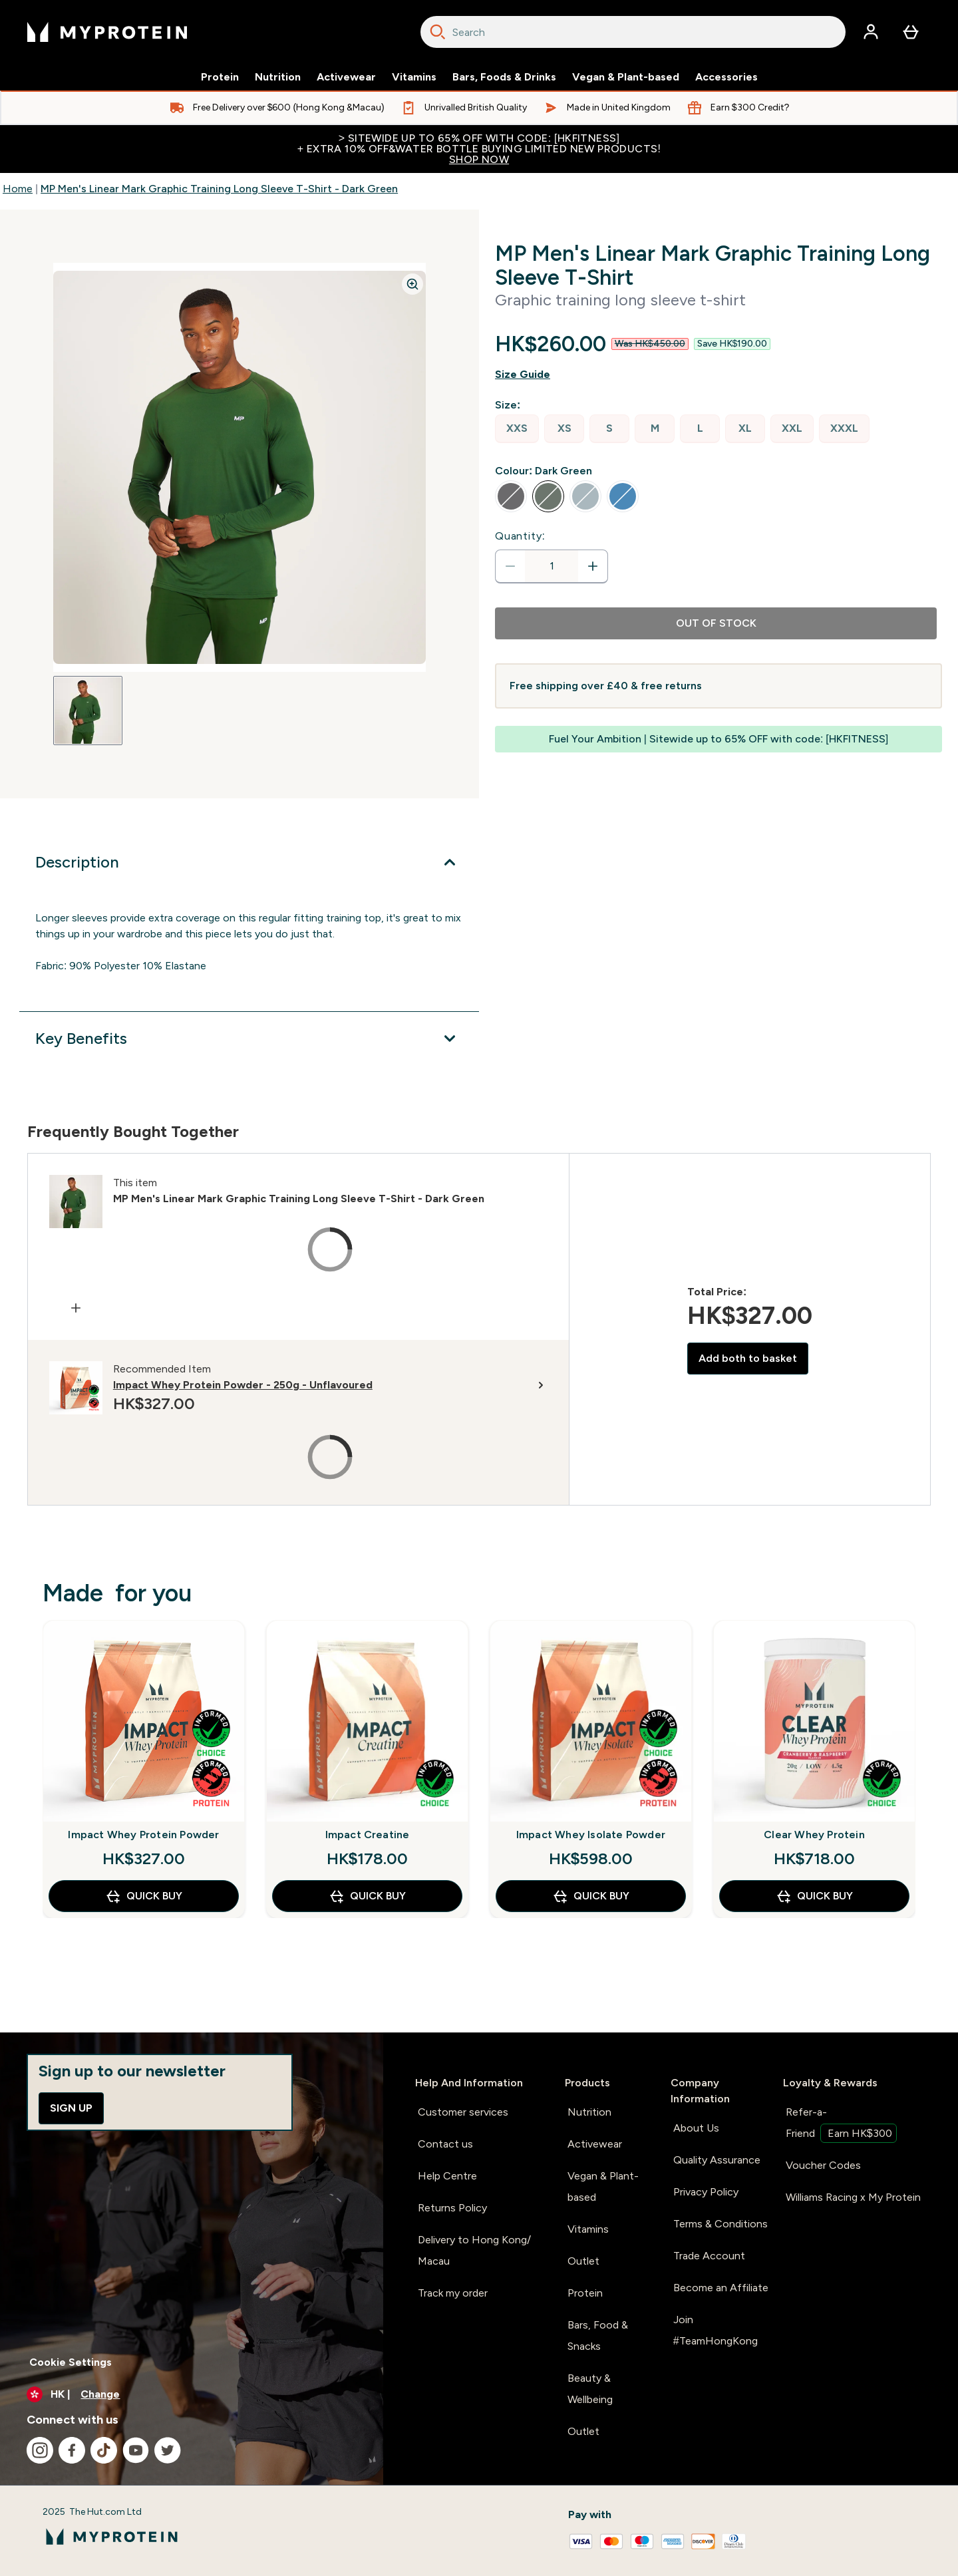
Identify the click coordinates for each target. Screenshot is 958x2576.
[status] (551, 566)
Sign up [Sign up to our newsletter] (71, 2108)
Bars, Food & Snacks (597, 2335)
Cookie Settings (70, 2362)
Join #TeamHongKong (715, 2330)
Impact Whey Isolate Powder (590, 1834)
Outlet (583, 2261)
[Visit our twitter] (167, 2450)
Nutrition (278, 77)
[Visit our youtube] (135, 2450)
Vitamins (414, 77)
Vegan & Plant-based (625, 77)
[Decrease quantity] (510, 566)
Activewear (346, 77)
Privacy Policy (705, 2191)
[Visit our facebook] (72, 2450)
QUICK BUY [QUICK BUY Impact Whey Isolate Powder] (590, 1896)
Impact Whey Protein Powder (143, 1834)
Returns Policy (452, 2207)
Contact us (445, 2144)
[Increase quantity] (592, 566)
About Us (696, 2128)
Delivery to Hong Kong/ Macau (474, 2250)
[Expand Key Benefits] (249, 1038)
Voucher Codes (823, 2165)
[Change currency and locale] (192, 2394)
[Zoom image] (412, 284)
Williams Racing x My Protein (853, 2197)
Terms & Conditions (720, 2223)
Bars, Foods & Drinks (504, 77)
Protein (220, 77)
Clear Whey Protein (814, 1834)
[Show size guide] (718, 375)
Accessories (726, 77)
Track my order (453, 2293)
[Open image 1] (87, 710)
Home (18, 188)
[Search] (437, 32)
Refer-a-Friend (841, 2124)
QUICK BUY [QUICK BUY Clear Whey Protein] (814, 1896)
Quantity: (520, 536)
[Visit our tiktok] (103, 2450)
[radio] (517, 428)
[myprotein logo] (107, 32)
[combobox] (633, 32)
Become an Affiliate (720, 2287)
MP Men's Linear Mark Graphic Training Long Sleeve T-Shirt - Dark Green (219, 188)
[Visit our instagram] (40, 2450)
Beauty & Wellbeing (590, 2389)
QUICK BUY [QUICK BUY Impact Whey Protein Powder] (143, 1896)
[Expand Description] (249, 862)
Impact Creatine (367, 1834)
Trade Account (709, 2255)
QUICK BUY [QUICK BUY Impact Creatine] (367, 1896)
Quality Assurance (716, 2160)
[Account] (871, 32)
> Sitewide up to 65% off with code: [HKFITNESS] (479, 149)
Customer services (463, 2112)
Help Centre (447, 2176)
